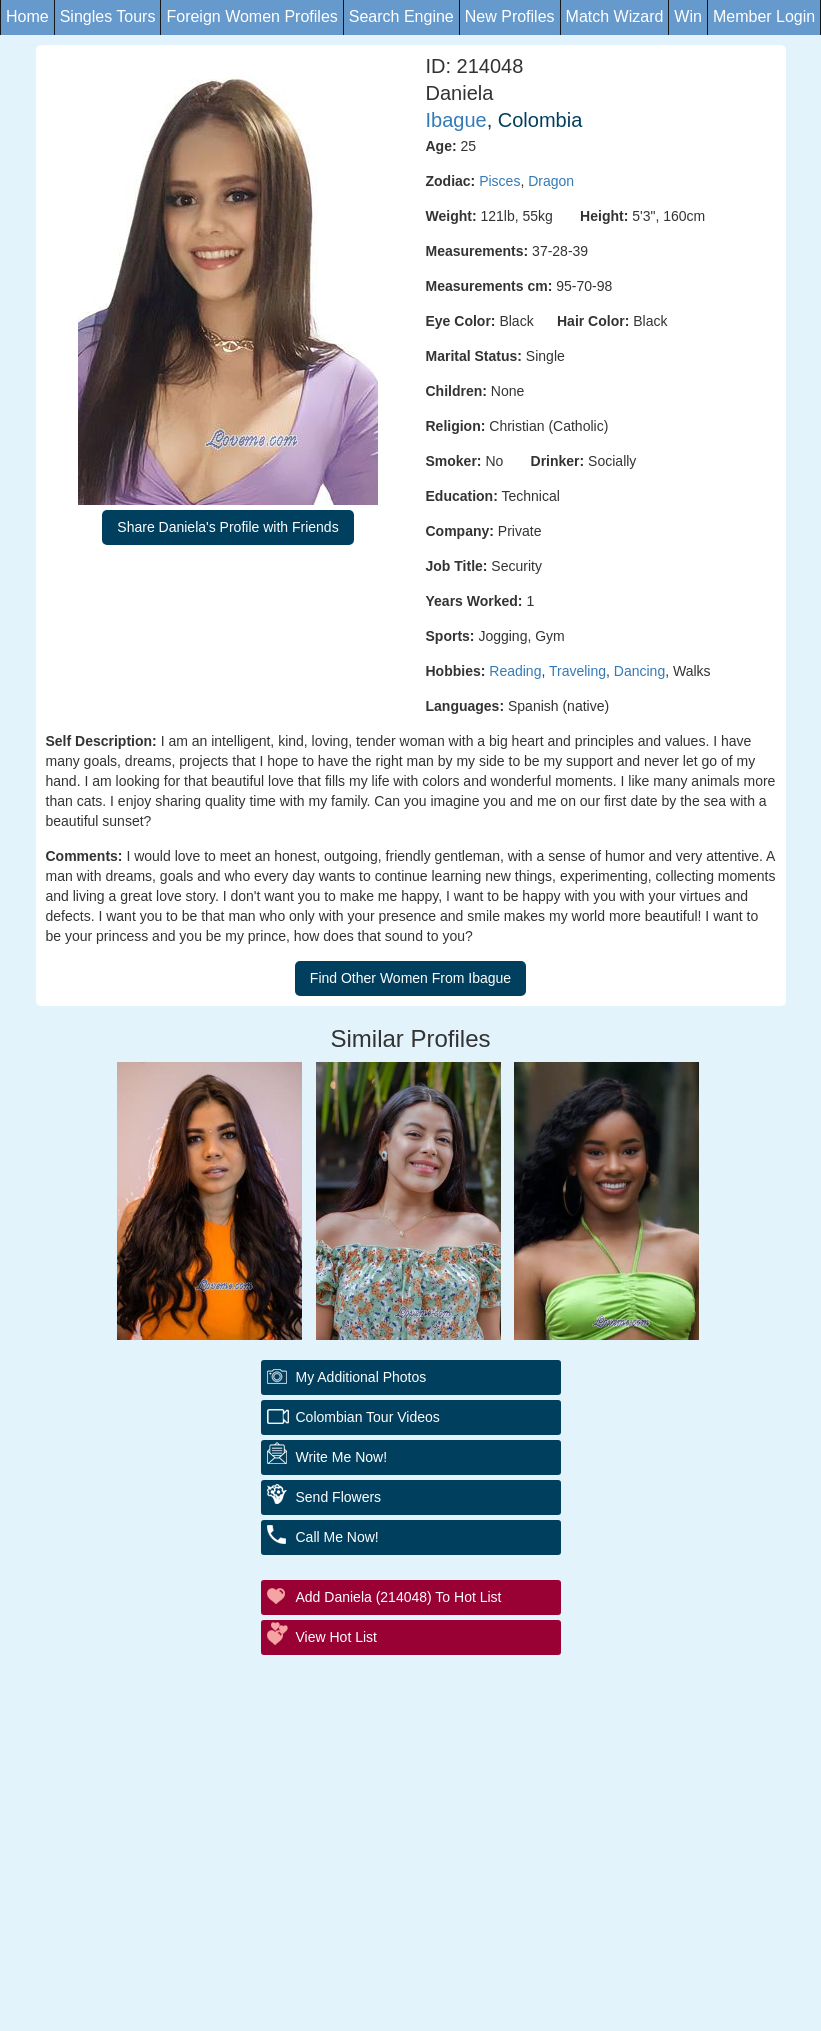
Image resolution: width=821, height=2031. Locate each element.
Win (688, 16)
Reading (515, 671)
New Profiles (510, 16)
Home (27, 16)
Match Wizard (615, 16)
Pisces (499, 181)
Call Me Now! (337, 1537)
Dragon (551, 181)
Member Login (764, 16)
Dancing (639, 671)
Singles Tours (108, 16)
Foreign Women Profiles (251, 16)
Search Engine (401, 16)
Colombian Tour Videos (368, 1417)
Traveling (577, 671)
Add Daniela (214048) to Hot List (399, 1597)
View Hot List (336, 1637)
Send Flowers (339, 1497)
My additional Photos (361, 1377)
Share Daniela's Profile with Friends (227, 527)
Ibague (456, 120)
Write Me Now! (342, 1457)
